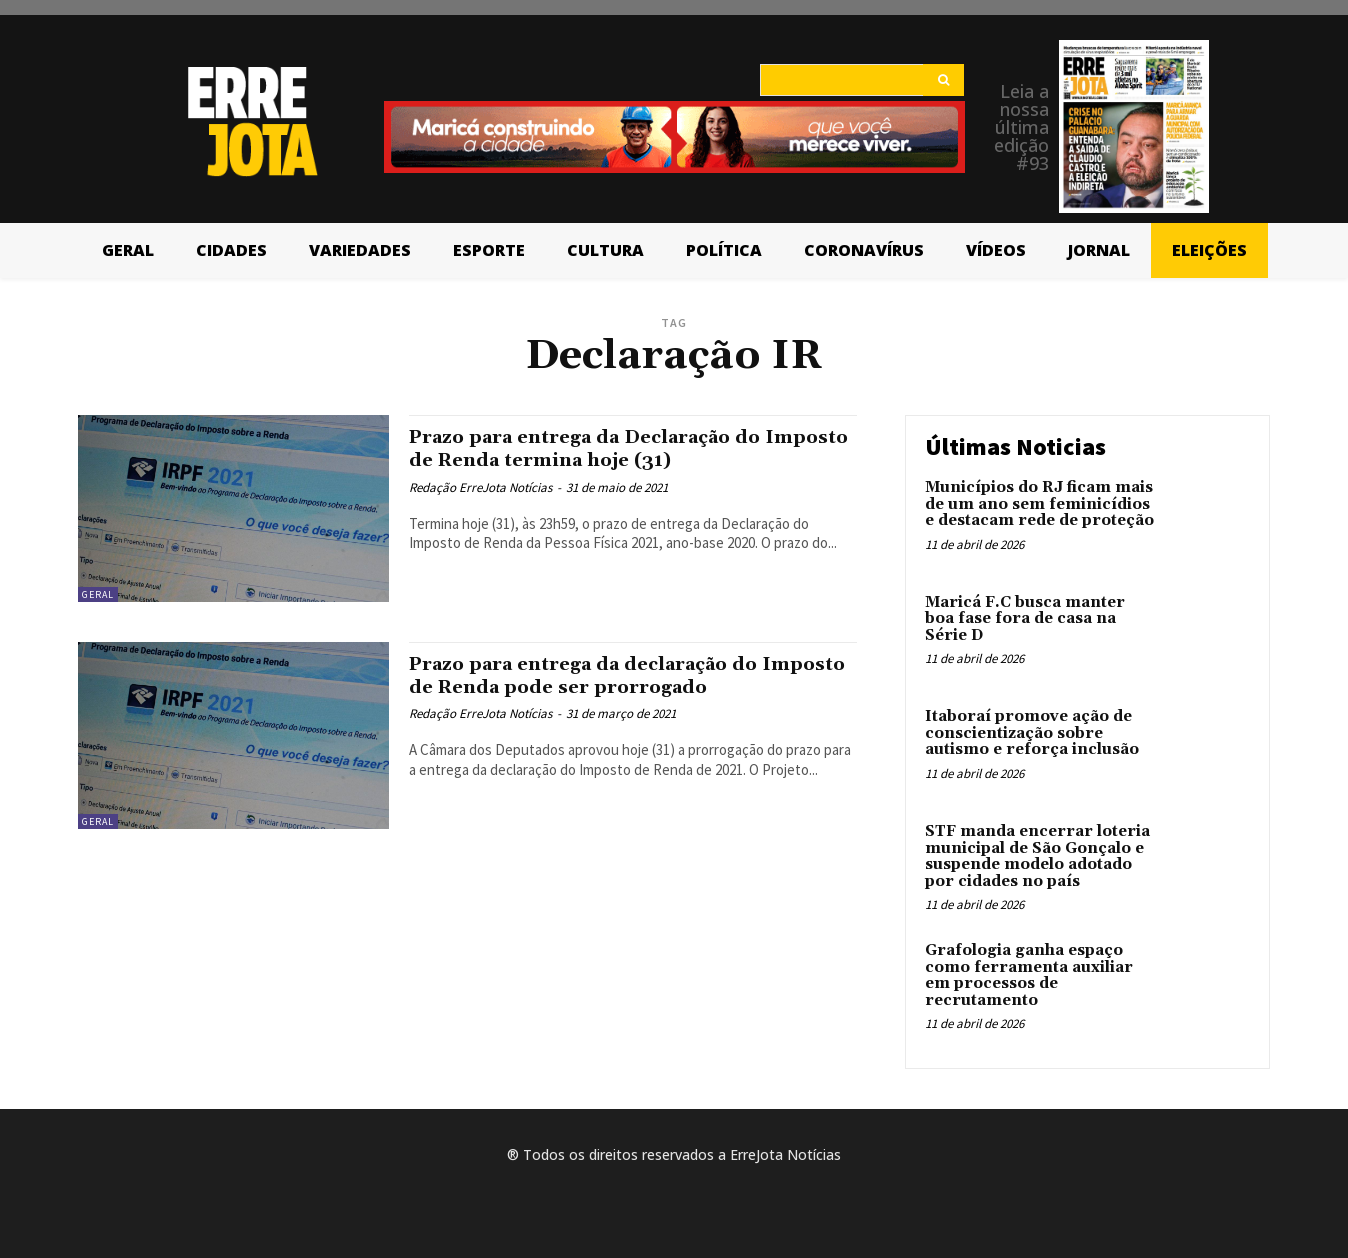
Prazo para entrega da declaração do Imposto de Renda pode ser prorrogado (621, 675)
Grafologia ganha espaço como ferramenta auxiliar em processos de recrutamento (1029, 975)
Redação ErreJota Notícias (480, 487)
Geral (98, 594)
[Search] (943, 80)
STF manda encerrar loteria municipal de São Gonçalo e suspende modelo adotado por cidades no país (1037, 856)
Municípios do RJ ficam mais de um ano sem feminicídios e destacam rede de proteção (1039, 504)
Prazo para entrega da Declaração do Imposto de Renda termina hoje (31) (609, 448)
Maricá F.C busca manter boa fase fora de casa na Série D (1025, 619)
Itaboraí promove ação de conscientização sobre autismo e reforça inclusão (1032, 733)
